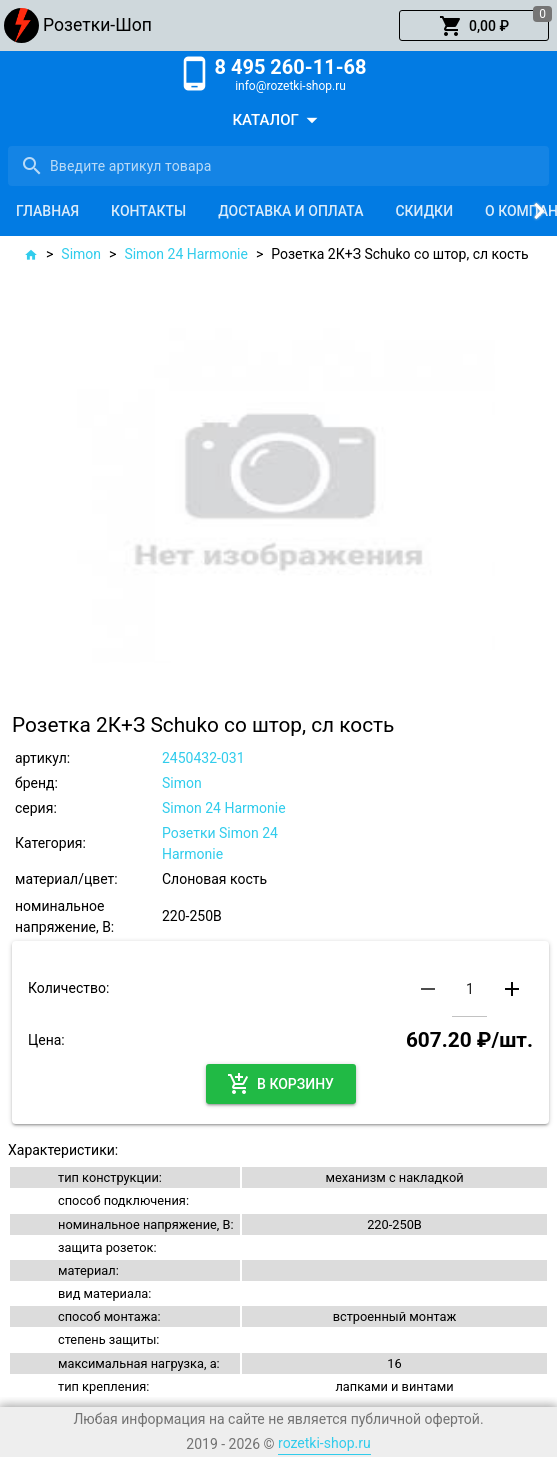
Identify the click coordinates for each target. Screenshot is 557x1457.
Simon (81, 254)
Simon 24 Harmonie (186, 254)
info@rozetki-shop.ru (290, 86)
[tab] (47, 211)
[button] (474, 26)
